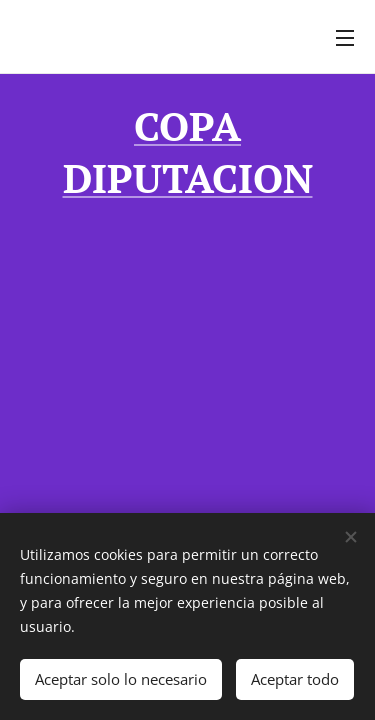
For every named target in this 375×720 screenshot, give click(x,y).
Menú (345, 38)
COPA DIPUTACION (188, 151)
